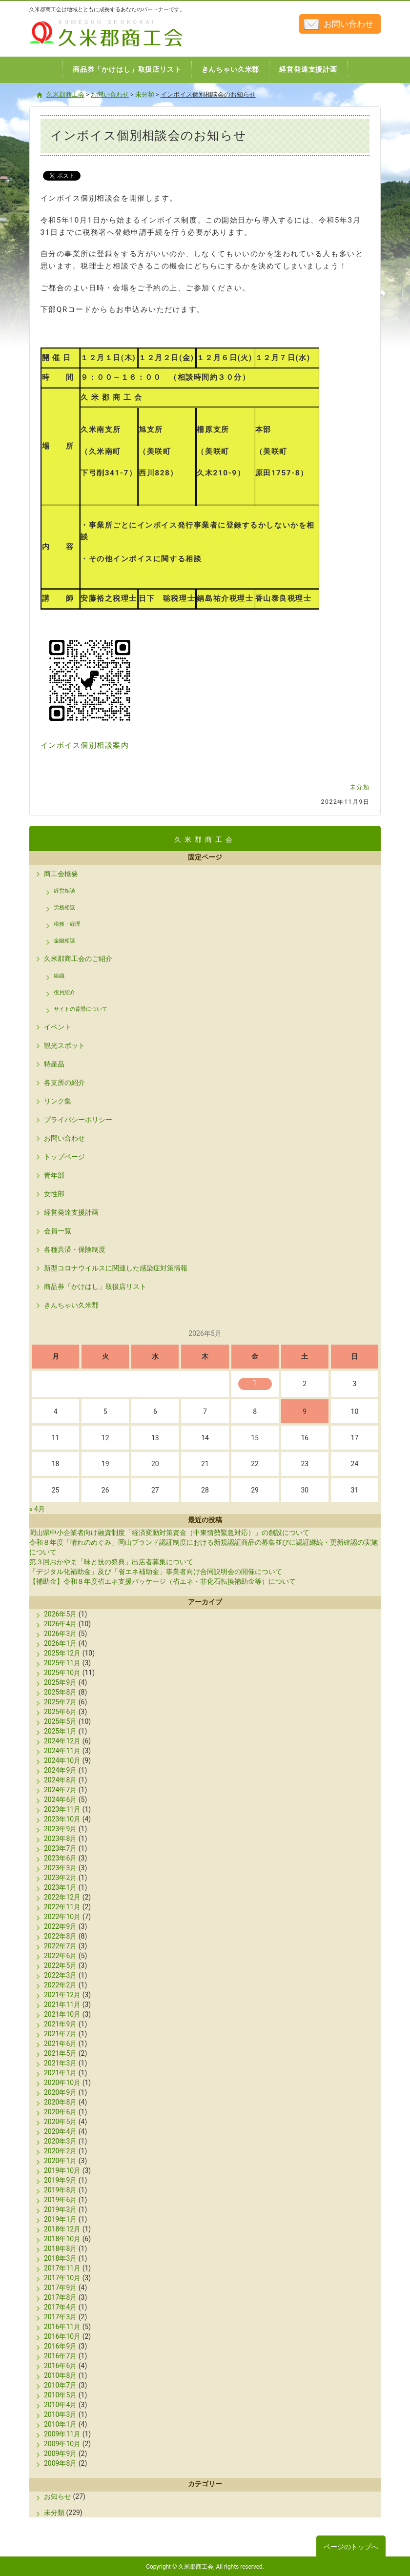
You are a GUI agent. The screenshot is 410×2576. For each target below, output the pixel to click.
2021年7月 (60, 2034)
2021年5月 (60, 2053)
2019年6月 (60, 2200)
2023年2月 (60, 1877)
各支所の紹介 (64, 1082)
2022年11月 (62, 1907)
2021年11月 (62, 2004)
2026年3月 (60, 1633)
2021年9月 (60, 2024)
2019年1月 (60, 2219)
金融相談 (64, 941)
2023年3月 (60, 1868)
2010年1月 (60, 2424)
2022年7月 (60, 1946)
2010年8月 (60, 2375)
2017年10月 (62, 2278)
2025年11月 (62, 1663)
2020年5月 (60, 2122)
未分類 (360, 787)
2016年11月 (62, 2327)
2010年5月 (60, 2395)
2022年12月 (62, 1897)
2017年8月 (60, 2297)
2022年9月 (60, 1926)
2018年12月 (62, 2229)
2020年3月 (60, 2141)
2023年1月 (60, 1887)
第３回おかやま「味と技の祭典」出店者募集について (111, 1562)
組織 (59, 976)
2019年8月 (60, 2190)
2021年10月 (62, 2014)
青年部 (54, 1175)
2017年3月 (60, 2317)
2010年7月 (60, 2385)
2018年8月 (60, 2248)
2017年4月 (60, 2307)
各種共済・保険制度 (74, 1249)
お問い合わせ (348, 24)
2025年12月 (62, 1653)
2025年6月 (60, 1712)
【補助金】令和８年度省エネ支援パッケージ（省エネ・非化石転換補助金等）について (162, 1581)
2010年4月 (60, 2405)
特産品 (54, 1064)
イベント (57, 1027)
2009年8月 (60, 2463)
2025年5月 (60, 1721)
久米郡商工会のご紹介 (78, 958)
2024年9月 (60, 1770)
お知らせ (57, 2496)
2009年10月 (62, 2444)
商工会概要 (61, 874)
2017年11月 (62, 2268)
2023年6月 (60, 1858)
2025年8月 (60, 1692)
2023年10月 (62, 1819)
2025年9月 (60, 1682)
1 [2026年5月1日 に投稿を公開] (255, 1383)
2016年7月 (60, 2356)
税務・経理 (67, 924)
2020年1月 (60, 2161)
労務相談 (64, 907)
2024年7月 (60, 1790)
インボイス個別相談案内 (85, 745)
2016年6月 (60, 2366)
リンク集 (57, 1101)
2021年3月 (60, 2063)
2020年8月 (60, 2102)
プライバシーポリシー (78, 1120)
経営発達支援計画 (71, 1212)
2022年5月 (60, 1965)
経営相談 (64, 891)
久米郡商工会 (85, 47)
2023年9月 (60, 1829)
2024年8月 (60, 1780)
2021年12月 (62, 1995)
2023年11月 (62, 1809)
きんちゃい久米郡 (71, 1305)
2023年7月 (60, 1848)
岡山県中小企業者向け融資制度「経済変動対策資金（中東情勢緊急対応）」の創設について (169, 1532)
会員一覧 (57, 1231)
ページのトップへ (351, 2547)
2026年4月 (60, 1624)
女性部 (54, 1194)
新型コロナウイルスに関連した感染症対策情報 (115, 1268)
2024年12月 (62, 1741)
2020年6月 (60, 2112)
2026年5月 (60, 1614)
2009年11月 (62, 2434)
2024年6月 (60, 1799)
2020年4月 (60, 2131)
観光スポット (64, 1045)
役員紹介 (64, 992)
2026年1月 (60, 1643)
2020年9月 (60, 2092)
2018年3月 (60, 2258)
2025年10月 (62, 1672)
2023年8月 (60, 1838)
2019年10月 (62, 2170)
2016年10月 (62, 2336)
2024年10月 (62, 1760)
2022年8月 (60, 1936)
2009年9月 (60, 2453)
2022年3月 (60, 1975)
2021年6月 (60, 2043)
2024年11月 (62, 1751)
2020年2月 (60, 2151)
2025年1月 (60, 1731)
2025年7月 (60, 1702)
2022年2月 (60, 1985)
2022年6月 (60, 1956)
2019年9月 (60, 2180)
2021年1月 (60, 2073)
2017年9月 (60, 2287)
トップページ (64, 1157)
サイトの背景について (80, 1009)
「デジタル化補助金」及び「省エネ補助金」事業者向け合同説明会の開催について (155, 1571)
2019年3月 (60, 2209)
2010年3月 (60, 2414)
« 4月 (37, 1509)
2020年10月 (62, 2082)
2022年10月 (62, 1917)
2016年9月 (60, 2346)
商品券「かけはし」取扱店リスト (95, 1286)
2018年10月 (62, 2239)
